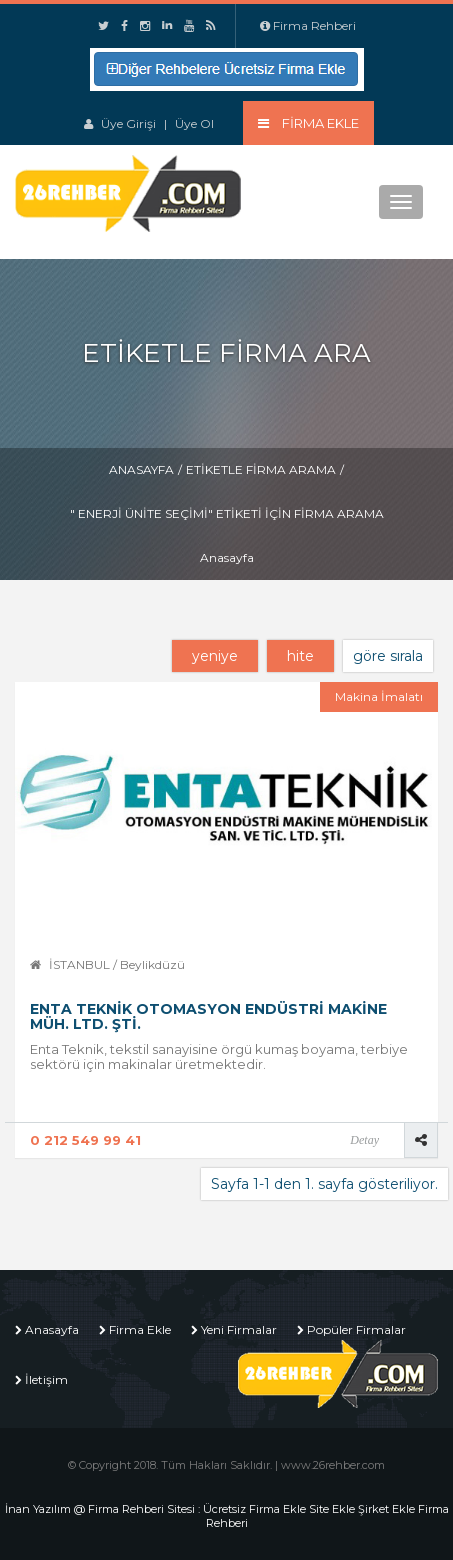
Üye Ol (194, 123)
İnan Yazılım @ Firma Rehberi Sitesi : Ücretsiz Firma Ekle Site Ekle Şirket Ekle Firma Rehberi (227, 1516)
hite (300, 656)
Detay (364, 1140)
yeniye (215, 656)
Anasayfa (141, 469)
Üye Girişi (128, 123)
